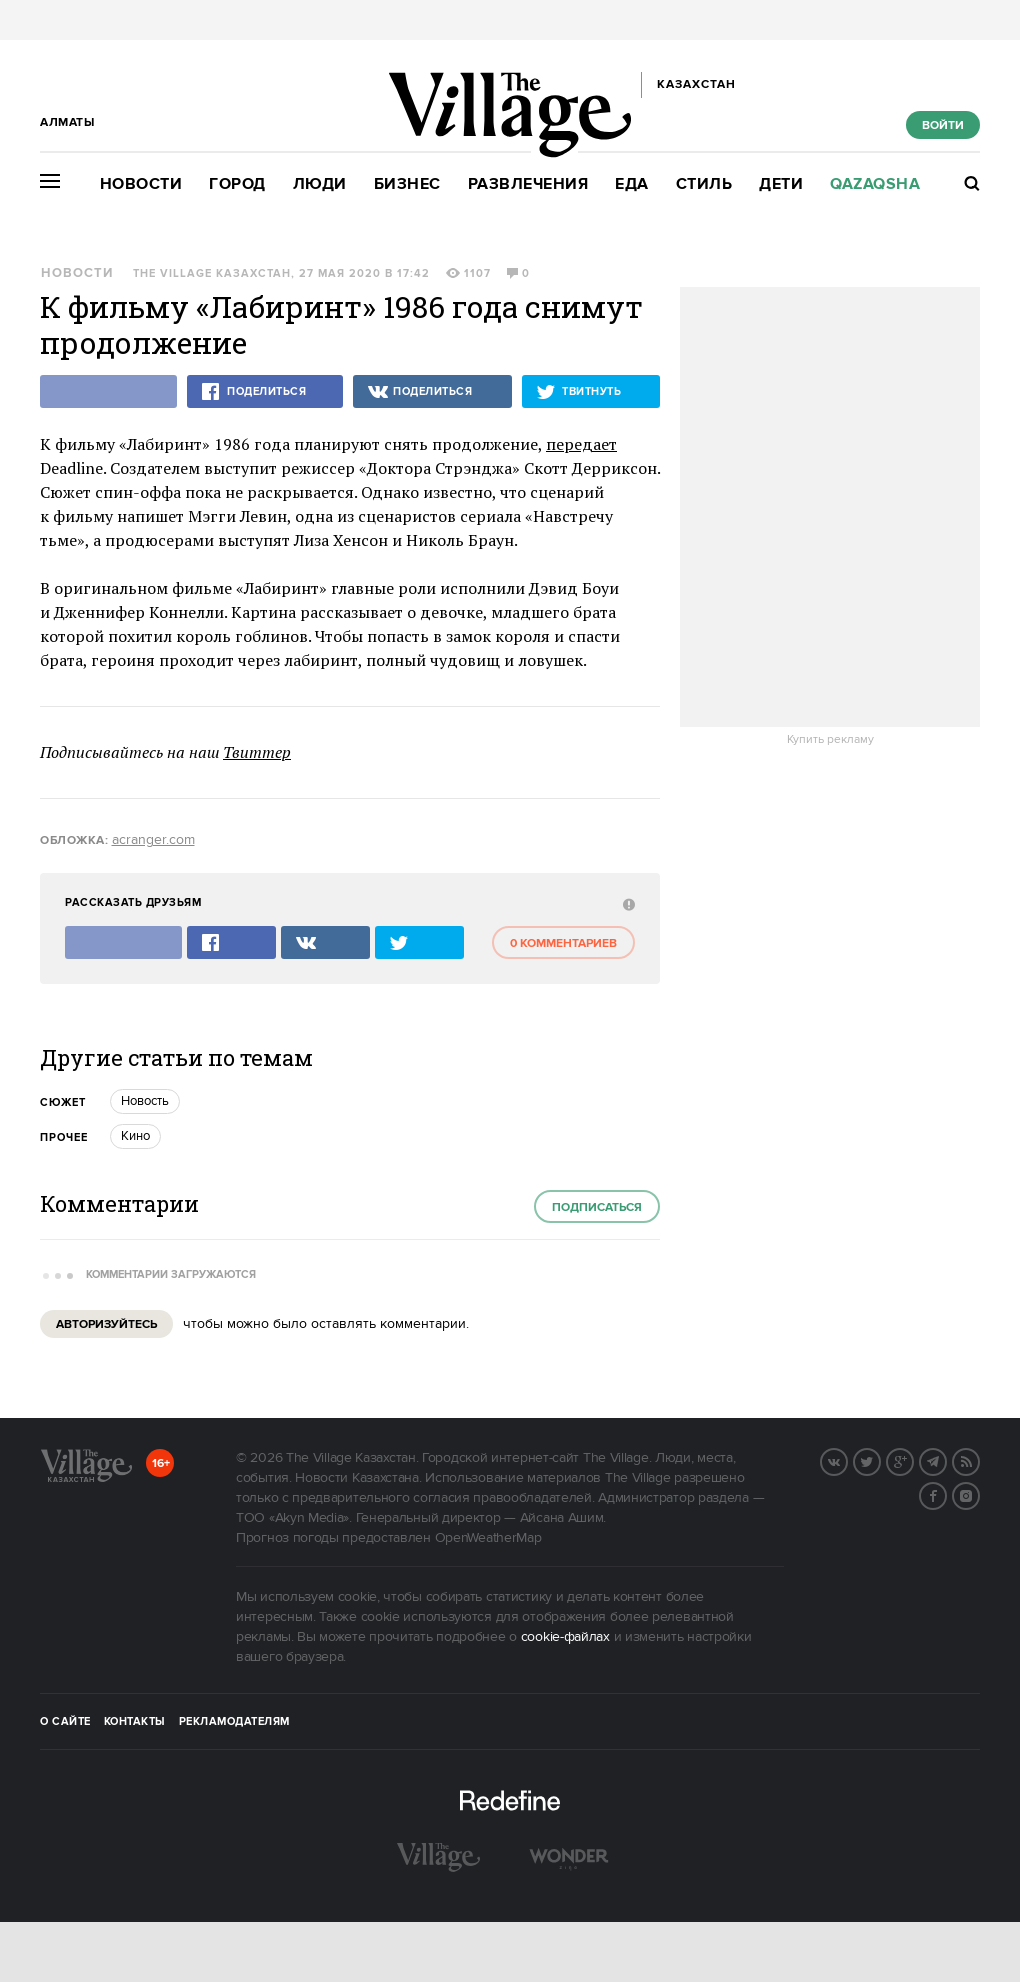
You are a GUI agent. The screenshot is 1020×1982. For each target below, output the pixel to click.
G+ (913, 1460)
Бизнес (407, 184)
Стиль (704, 184)
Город (237, 184)
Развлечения (528, 184)
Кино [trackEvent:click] (135, 1136)
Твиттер (257, 752)
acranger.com (153, 840)
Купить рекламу (830, 740)
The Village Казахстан (212, 274)
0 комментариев (563, 943)
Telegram (946, 1460)
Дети (781, 184)
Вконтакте (847, 1460)
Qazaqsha (875, 184)
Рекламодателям (234, 1722)
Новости (141, 184)
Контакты (135, 1722)
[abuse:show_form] (626, 903)
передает (581, 444)
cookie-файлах (565, 1637)
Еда (632, 184)
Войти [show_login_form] (943, 125)
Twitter (880, 1460)
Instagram (979, 1494)
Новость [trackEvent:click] (145, 1101)
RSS (979, 1460)
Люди (320, 184)
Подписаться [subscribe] (597, 1207)
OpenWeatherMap (488, 1538)
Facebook (946, 1494)
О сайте (65, 1722)
